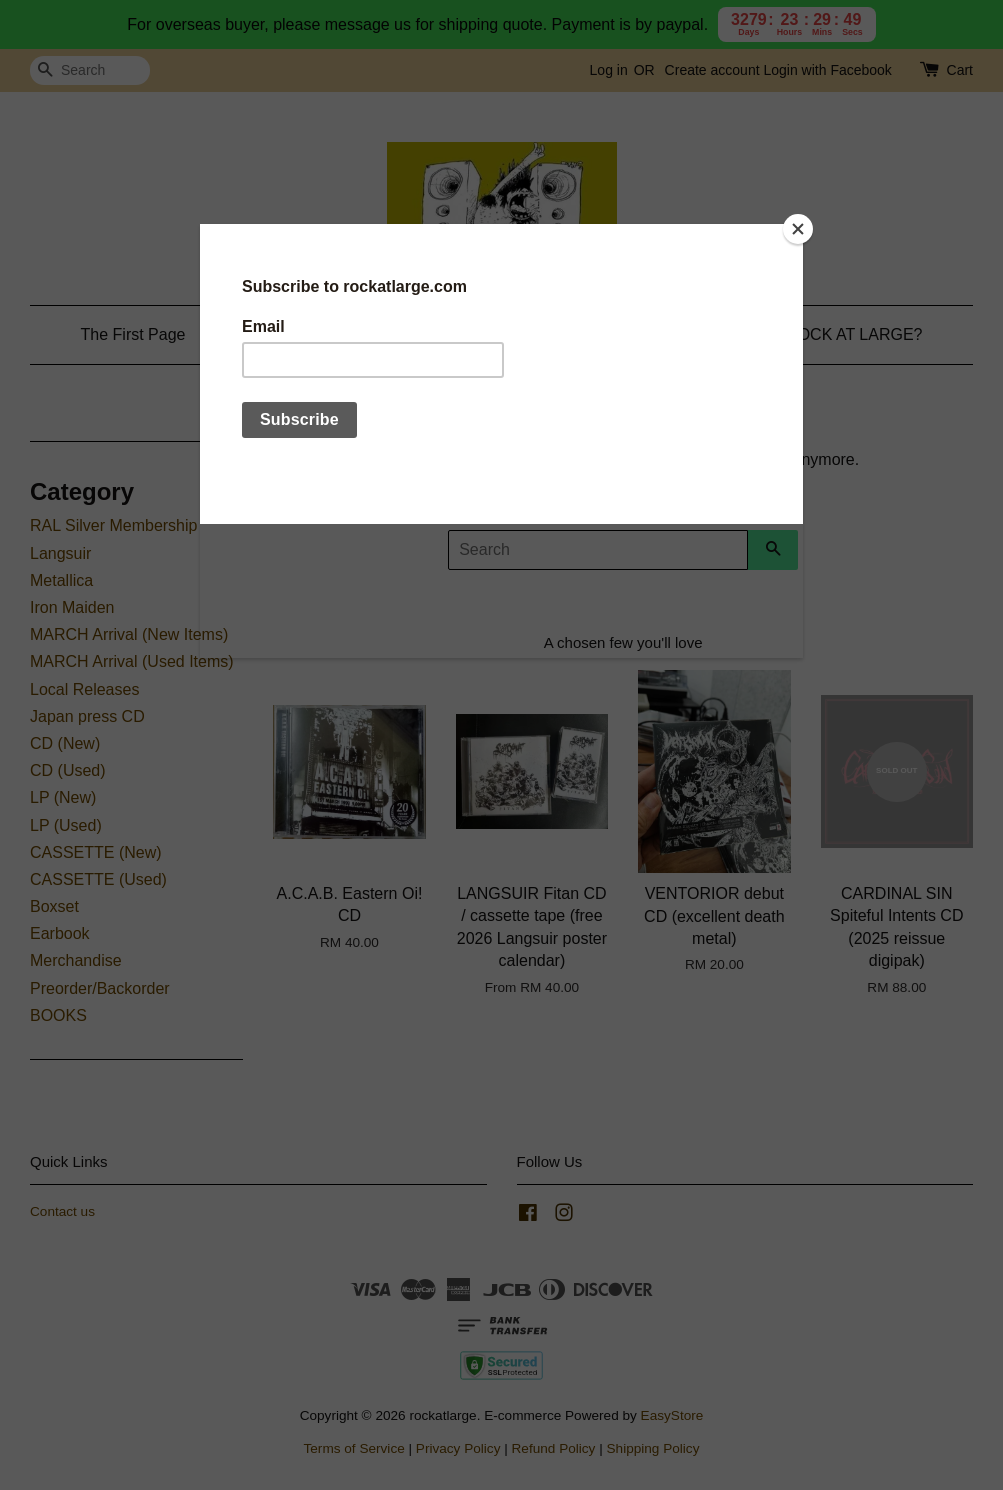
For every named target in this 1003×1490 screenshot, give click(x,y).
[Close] (798, 229)
